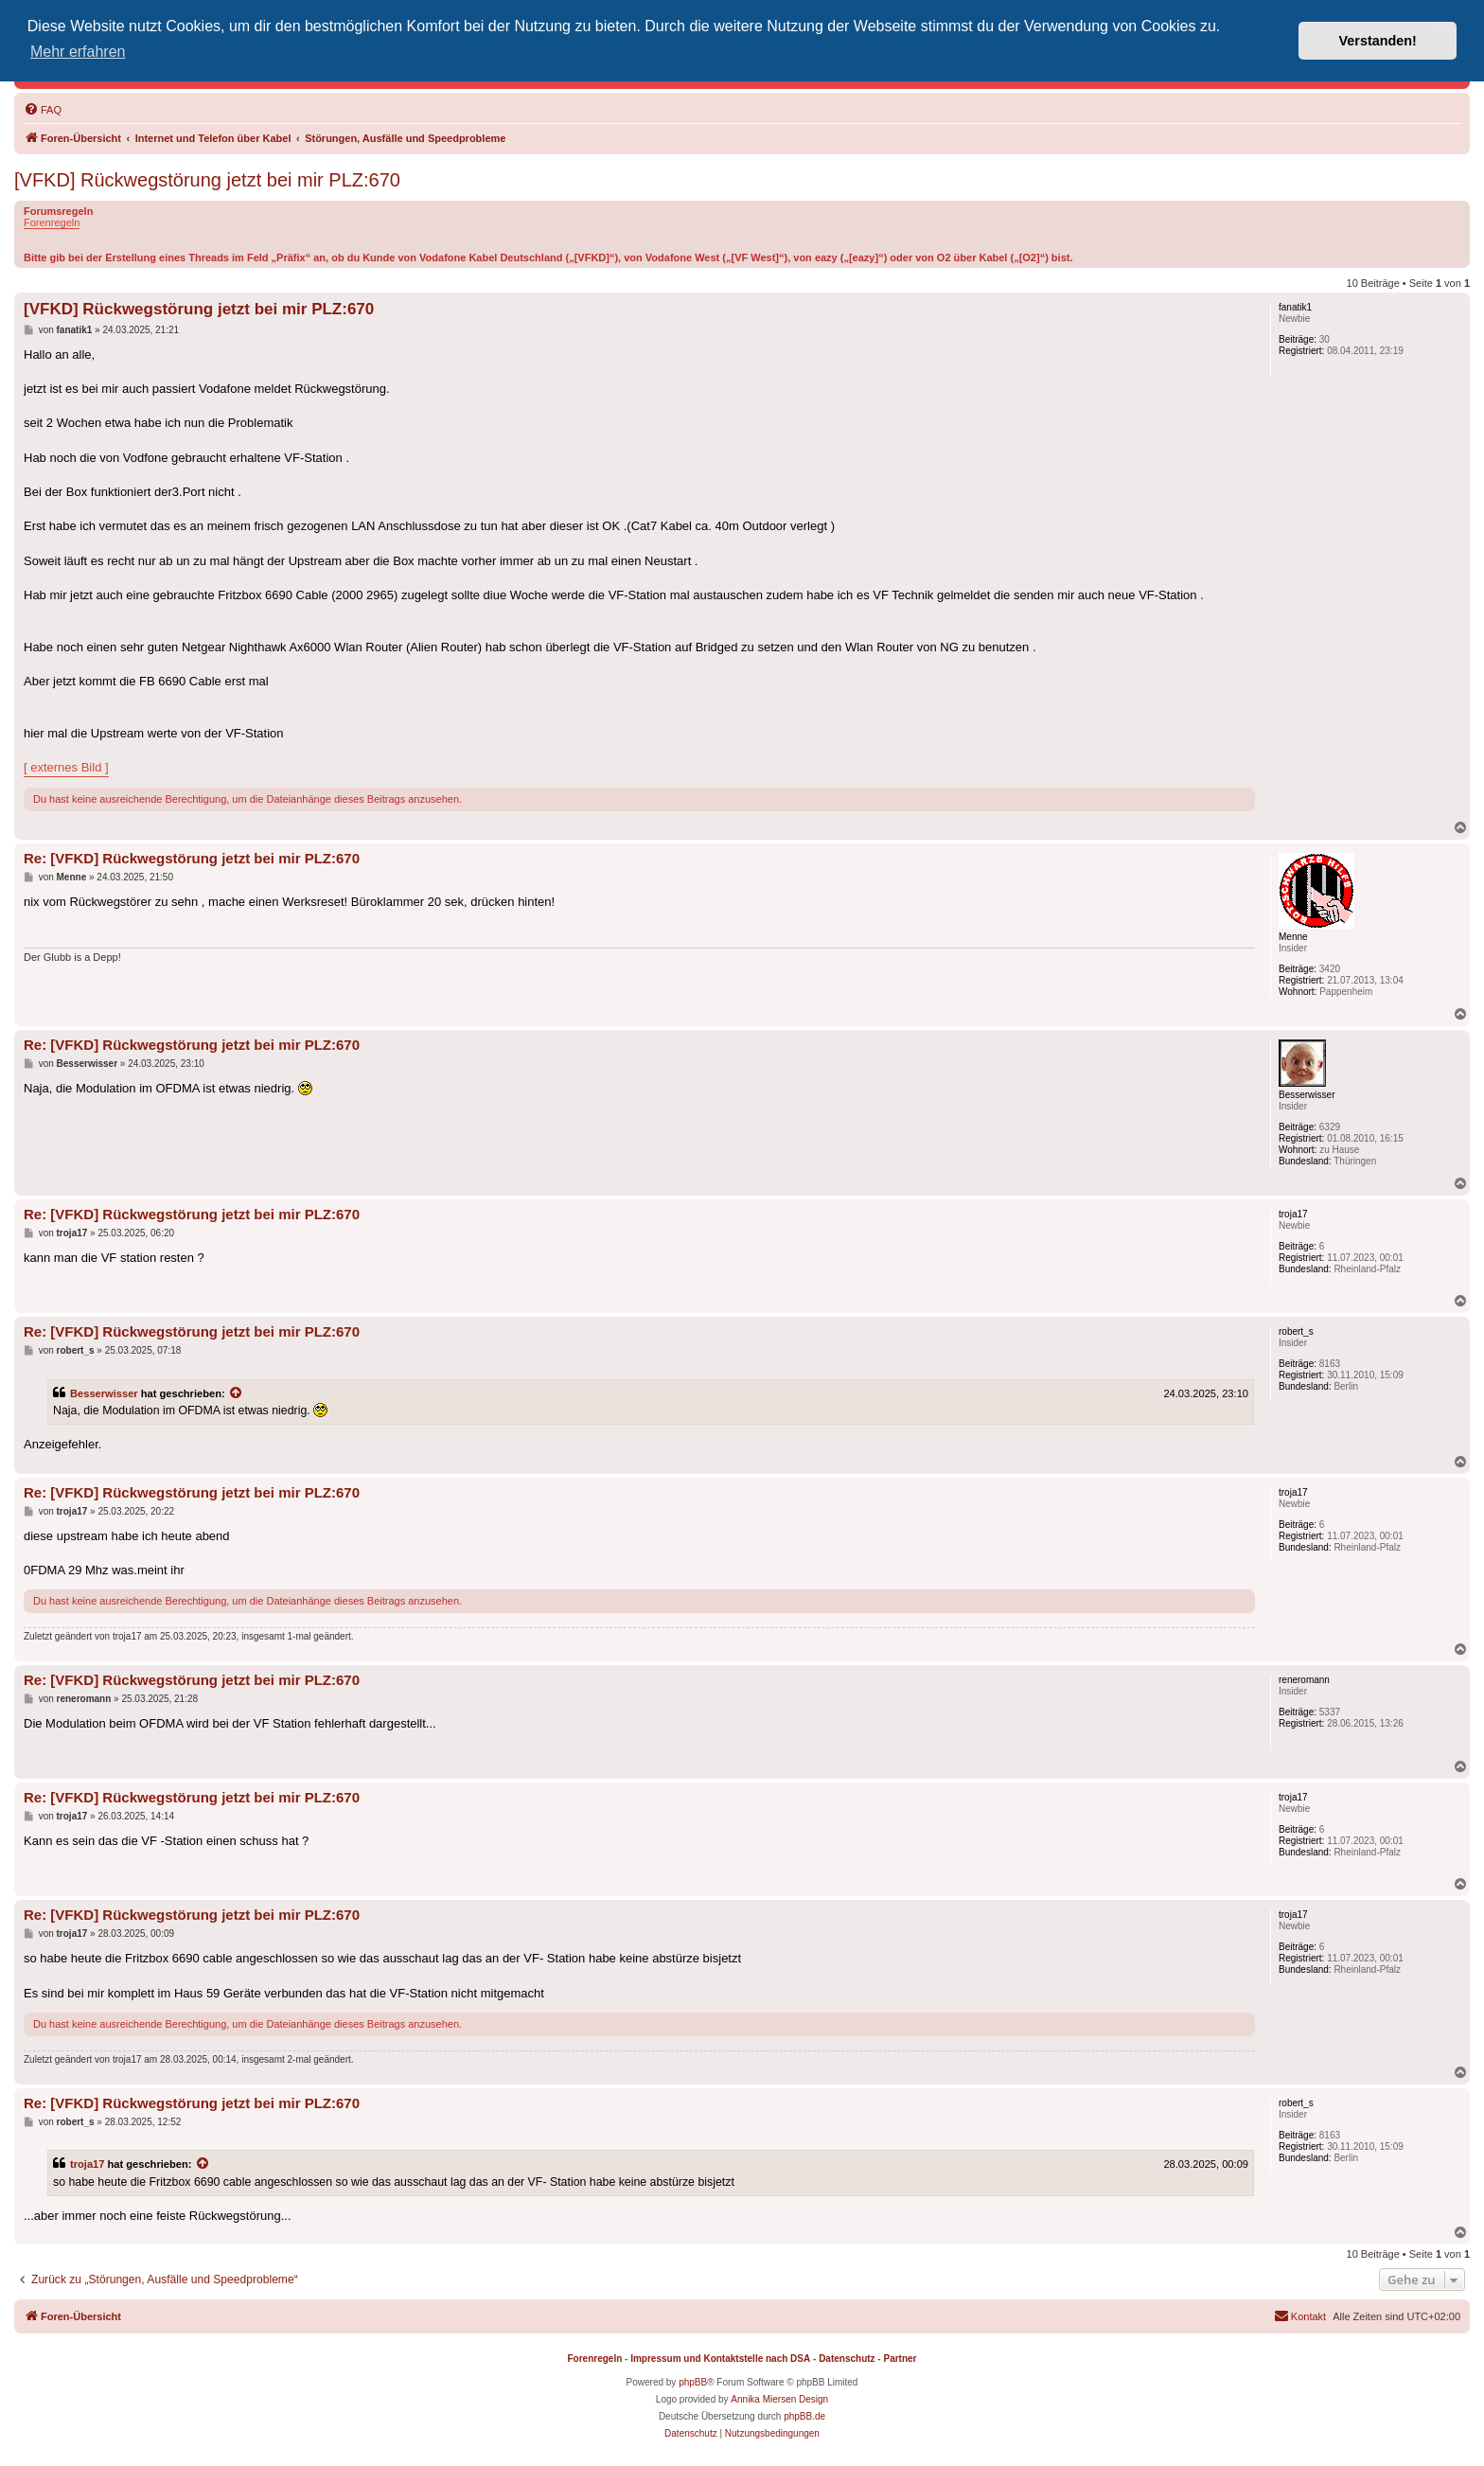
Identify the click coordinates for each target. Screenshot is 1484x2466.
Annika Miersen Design (779, 2399)
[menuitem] (43, 109)
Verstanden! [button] (1378, 40)
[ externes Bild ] (66, 767)
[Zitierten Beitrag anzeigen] (236, 1393)
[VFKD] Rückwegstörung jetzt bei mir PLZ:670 (207, 179)
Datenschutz (846, 2358)
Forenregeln (52, 222)
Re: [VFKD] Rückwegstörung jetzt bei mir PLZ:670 (192, 858)
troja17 (87, 2164)
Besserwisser (104, 1393)
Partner (899, 2358)
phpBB (693, 2382)
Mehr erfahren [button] (78, 52)
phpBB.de (804, 2416)
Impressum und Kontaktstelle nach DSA (720, 2358)
